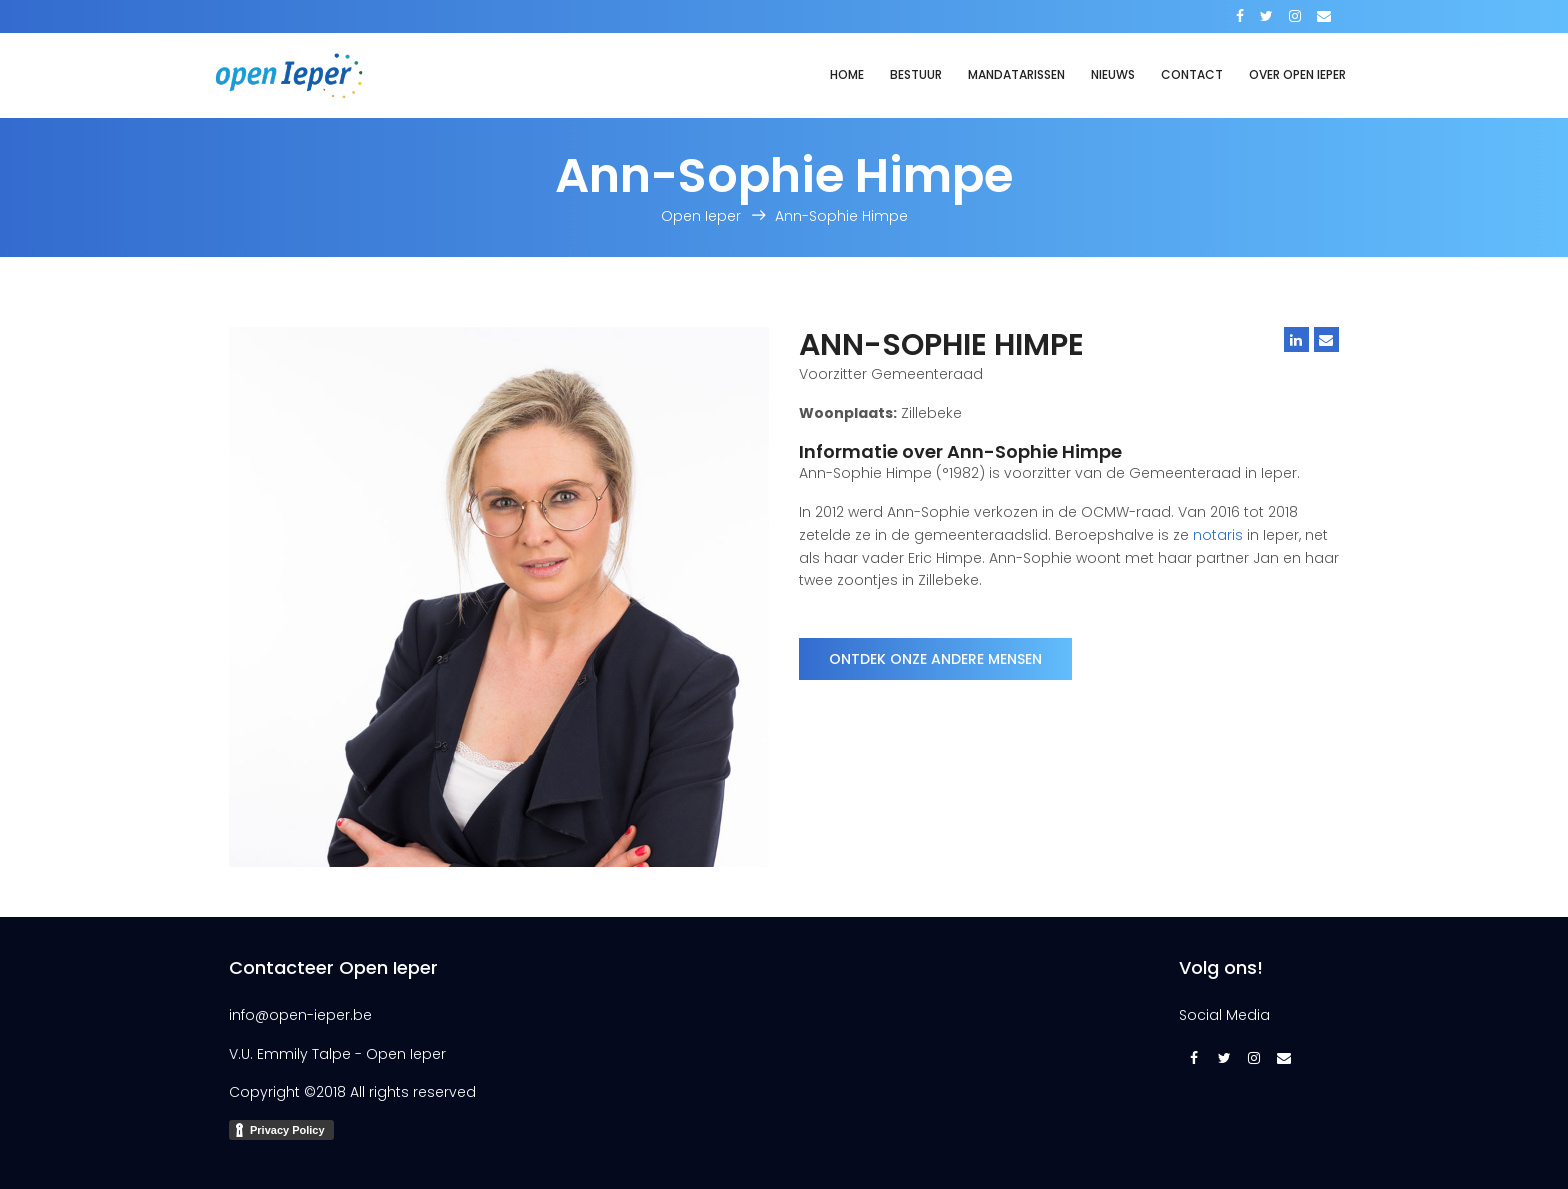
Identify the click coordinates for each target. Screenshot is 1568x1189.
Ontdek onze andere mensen (935, 659)
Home (847, 74)
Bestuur (916, 74)
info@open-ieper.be (300, 1015)
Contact (1192, 74)
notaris (1218, 535)
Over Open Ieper (1297, 74)
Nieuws (1113, 74)
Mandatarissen (1016, 74)
